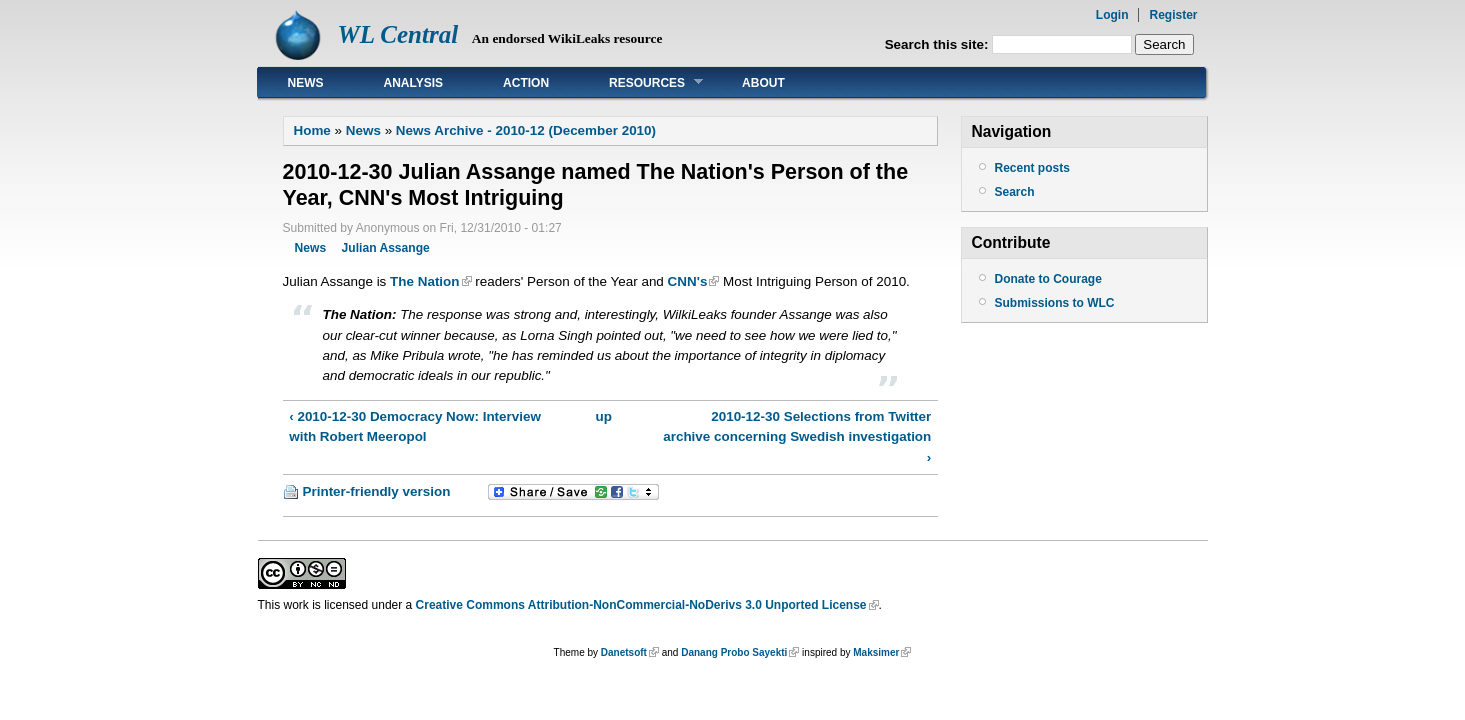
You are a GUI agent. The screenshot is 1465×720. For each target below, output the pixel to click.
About (763, 83)
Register (1173, 15)
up (604, 416)
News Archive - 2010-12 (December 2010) (526, 130)
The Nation (424, 281)
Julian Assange (386, 248)
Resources (641, 82)
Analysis (414, 83)
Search (1015, 192)
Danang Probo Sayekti (734, 652)
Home (312, 130)
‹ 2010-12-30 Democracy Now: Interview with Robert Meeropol (415, 426)
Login (1112, 15)
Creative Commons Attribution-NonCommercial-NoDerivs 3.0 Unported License (641, 605)
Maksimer (876, 652)
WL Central (398, 34)
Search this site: (939, 44)
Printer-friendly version (377, 491)
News (306, 83)
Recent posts (1032, 168)
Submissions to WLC (1055, 303)
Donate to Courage (1048, 279)
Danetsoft (624, 652)
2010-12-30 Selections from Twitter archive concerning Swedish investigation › (797, 436)
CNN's (688, 281)
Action (526, 83)
